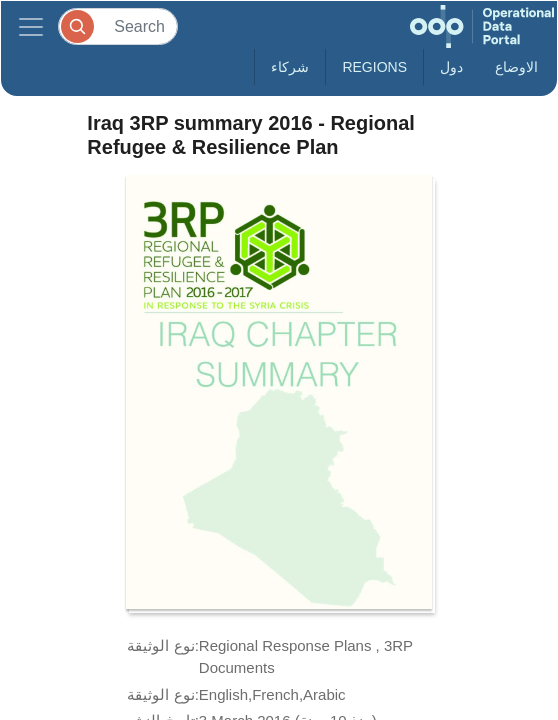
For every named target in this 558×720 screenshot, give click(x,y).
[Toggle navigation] (31, 26)
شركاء (290, 67)
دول (451, 67)
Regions (374, 67)
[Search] (118, 26)
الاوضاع (516, 67)
